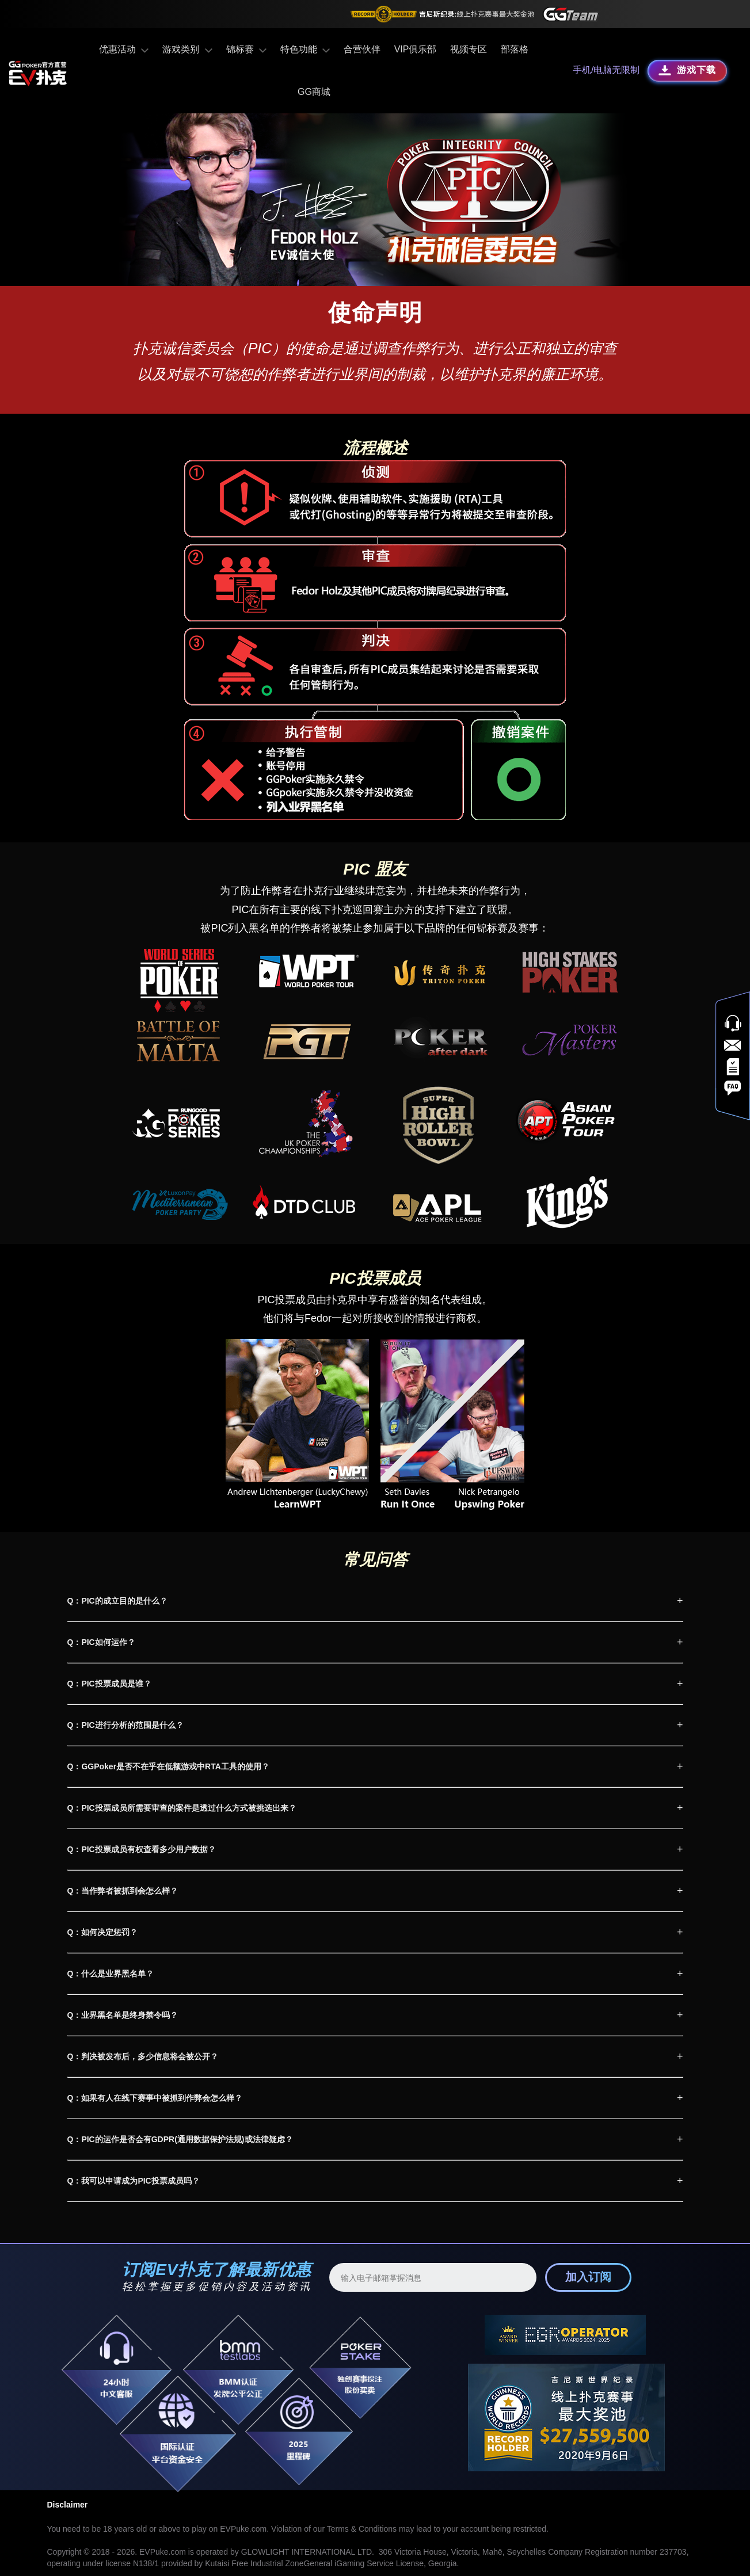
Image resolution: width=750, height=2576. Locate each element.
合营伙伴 (333, 49)
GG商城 (530, 49)
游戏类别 (165, 49)
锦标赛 (221, 49)
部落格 (486, 49)
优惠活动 (104, 49)
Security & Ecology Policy (326, 2555)
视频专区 (440, 49)
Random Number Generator (199, 2555)
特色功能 (277, 49)
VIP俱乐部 (387, 49)
